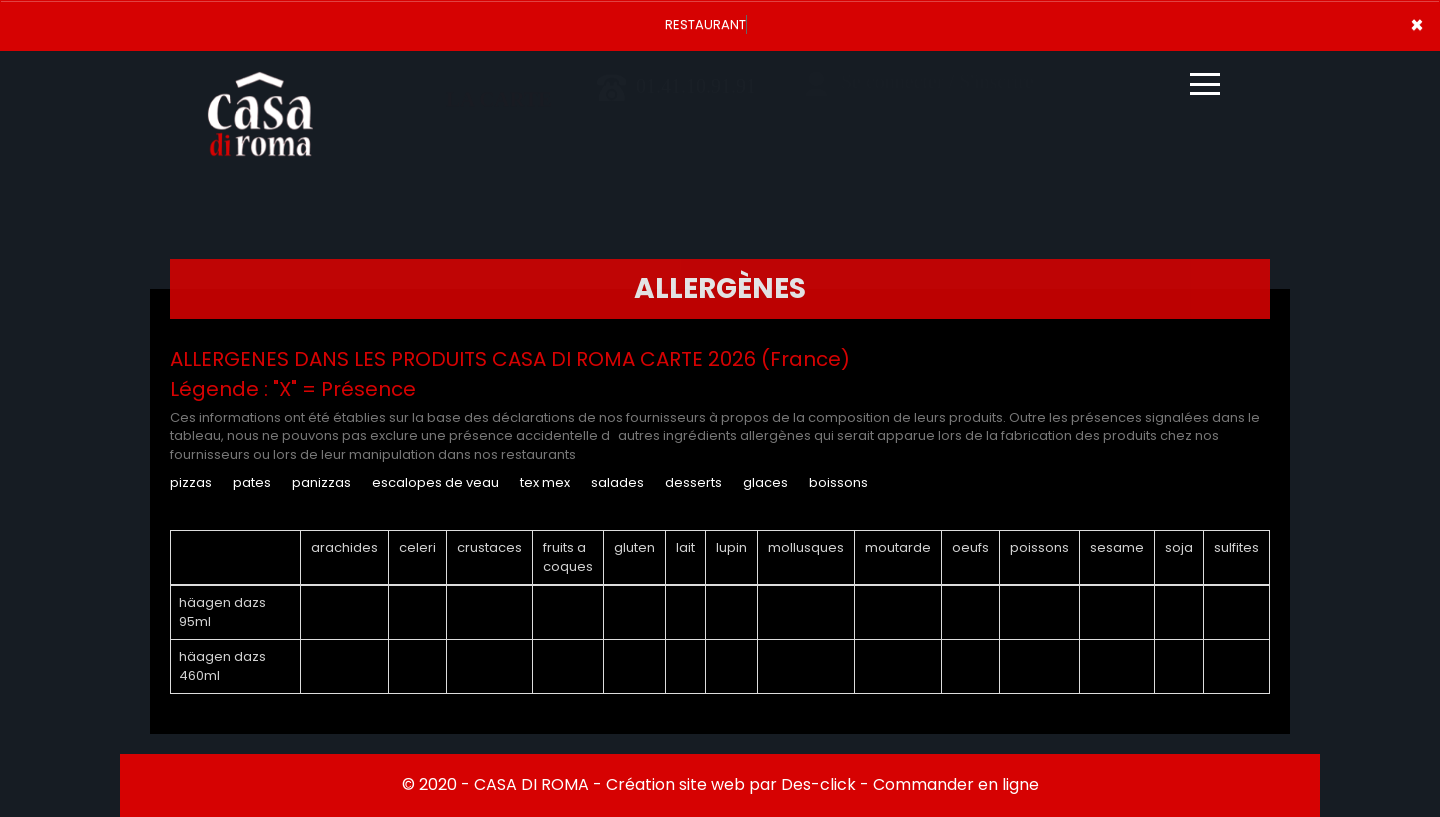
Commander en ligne (956, 784)
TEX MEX (545, 482)
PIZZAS (191, 482)
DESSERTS (693, 482)
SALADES (617, 482)
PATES (252, 482)
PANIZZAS (321, 482)
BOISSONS (838, 482)
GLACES (765, 482)
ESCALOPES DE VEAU (435, 482)
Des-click (818, 784)
